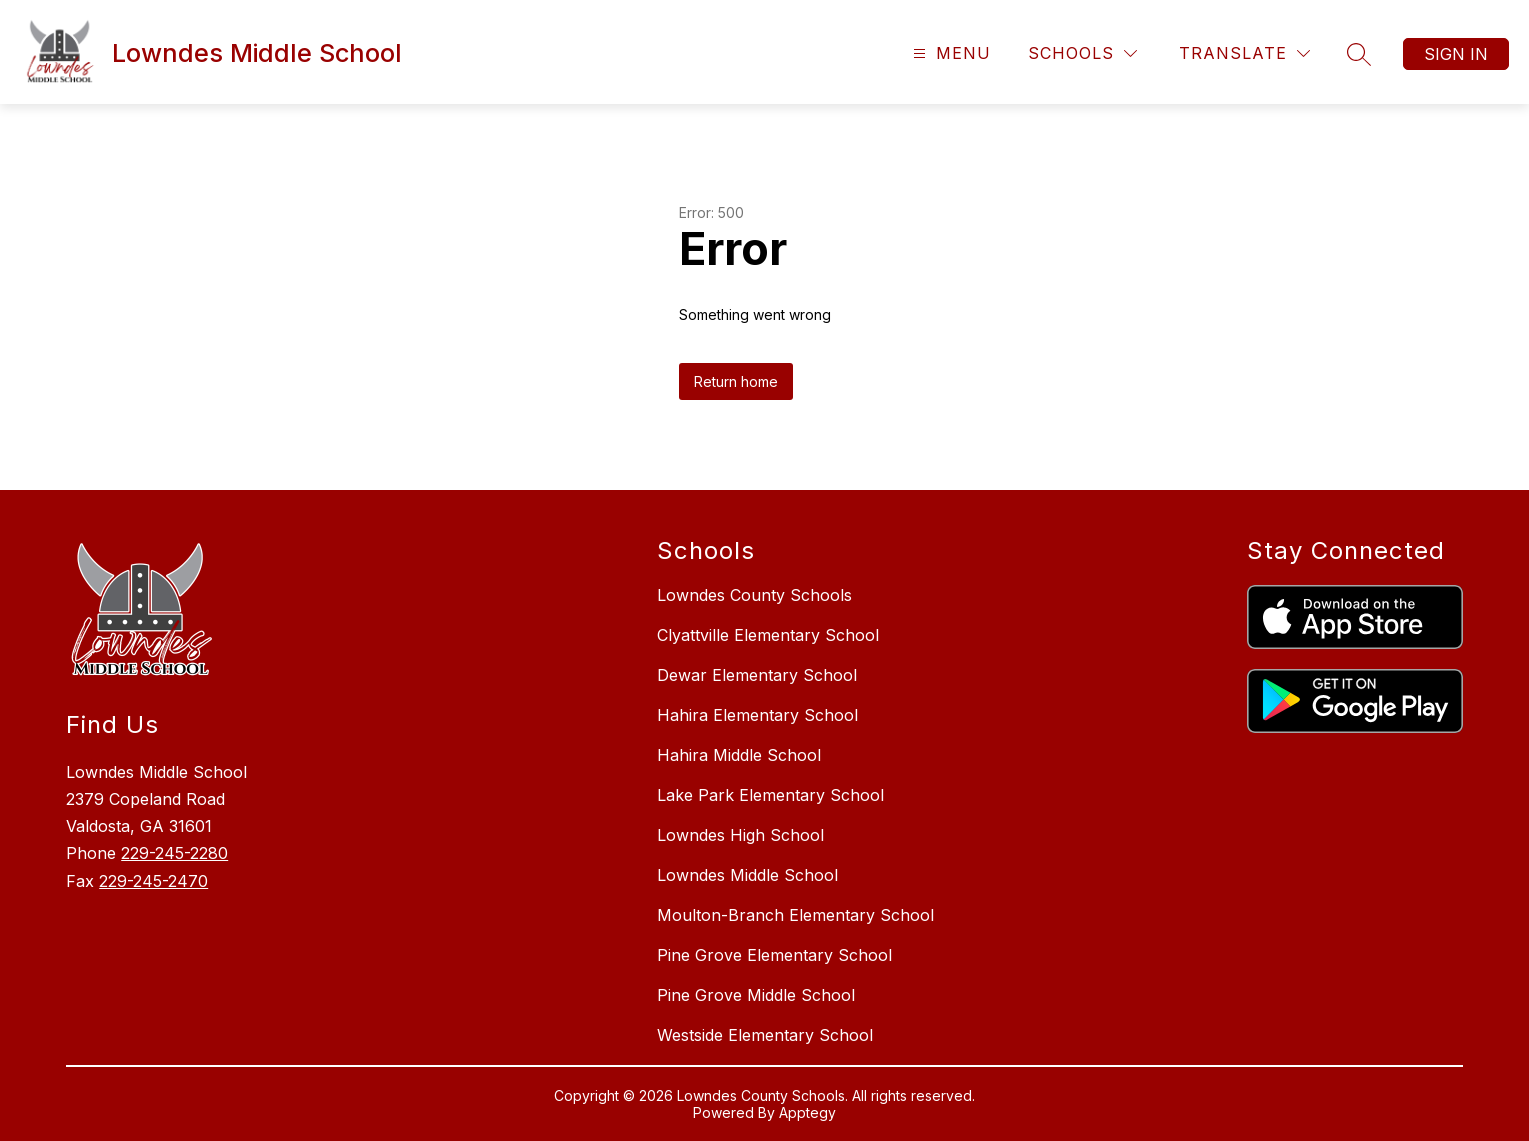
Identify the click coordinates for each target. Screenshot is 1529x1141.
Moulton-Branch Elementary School (795, 915)
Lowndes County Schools (754, 595)
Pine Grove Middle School (756, 995)
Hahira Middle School (739, 755)
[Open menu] (949, 53)
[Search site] (1359, 54)
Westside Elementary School (765, 1035)
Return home (736, 381)
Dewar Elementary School (757, 675)
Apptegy (807, 1112)
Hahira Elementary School (757, 715)
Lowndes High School (740, 835)
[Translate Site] (1244, 53)
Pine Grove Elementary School (774, 955)
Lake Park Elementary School (770, 795)
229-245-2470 (153, 881)
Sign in (1456, 54)
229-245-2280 (174, 853)
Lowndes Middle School (747, 875)
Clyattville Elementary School (768, 635)
